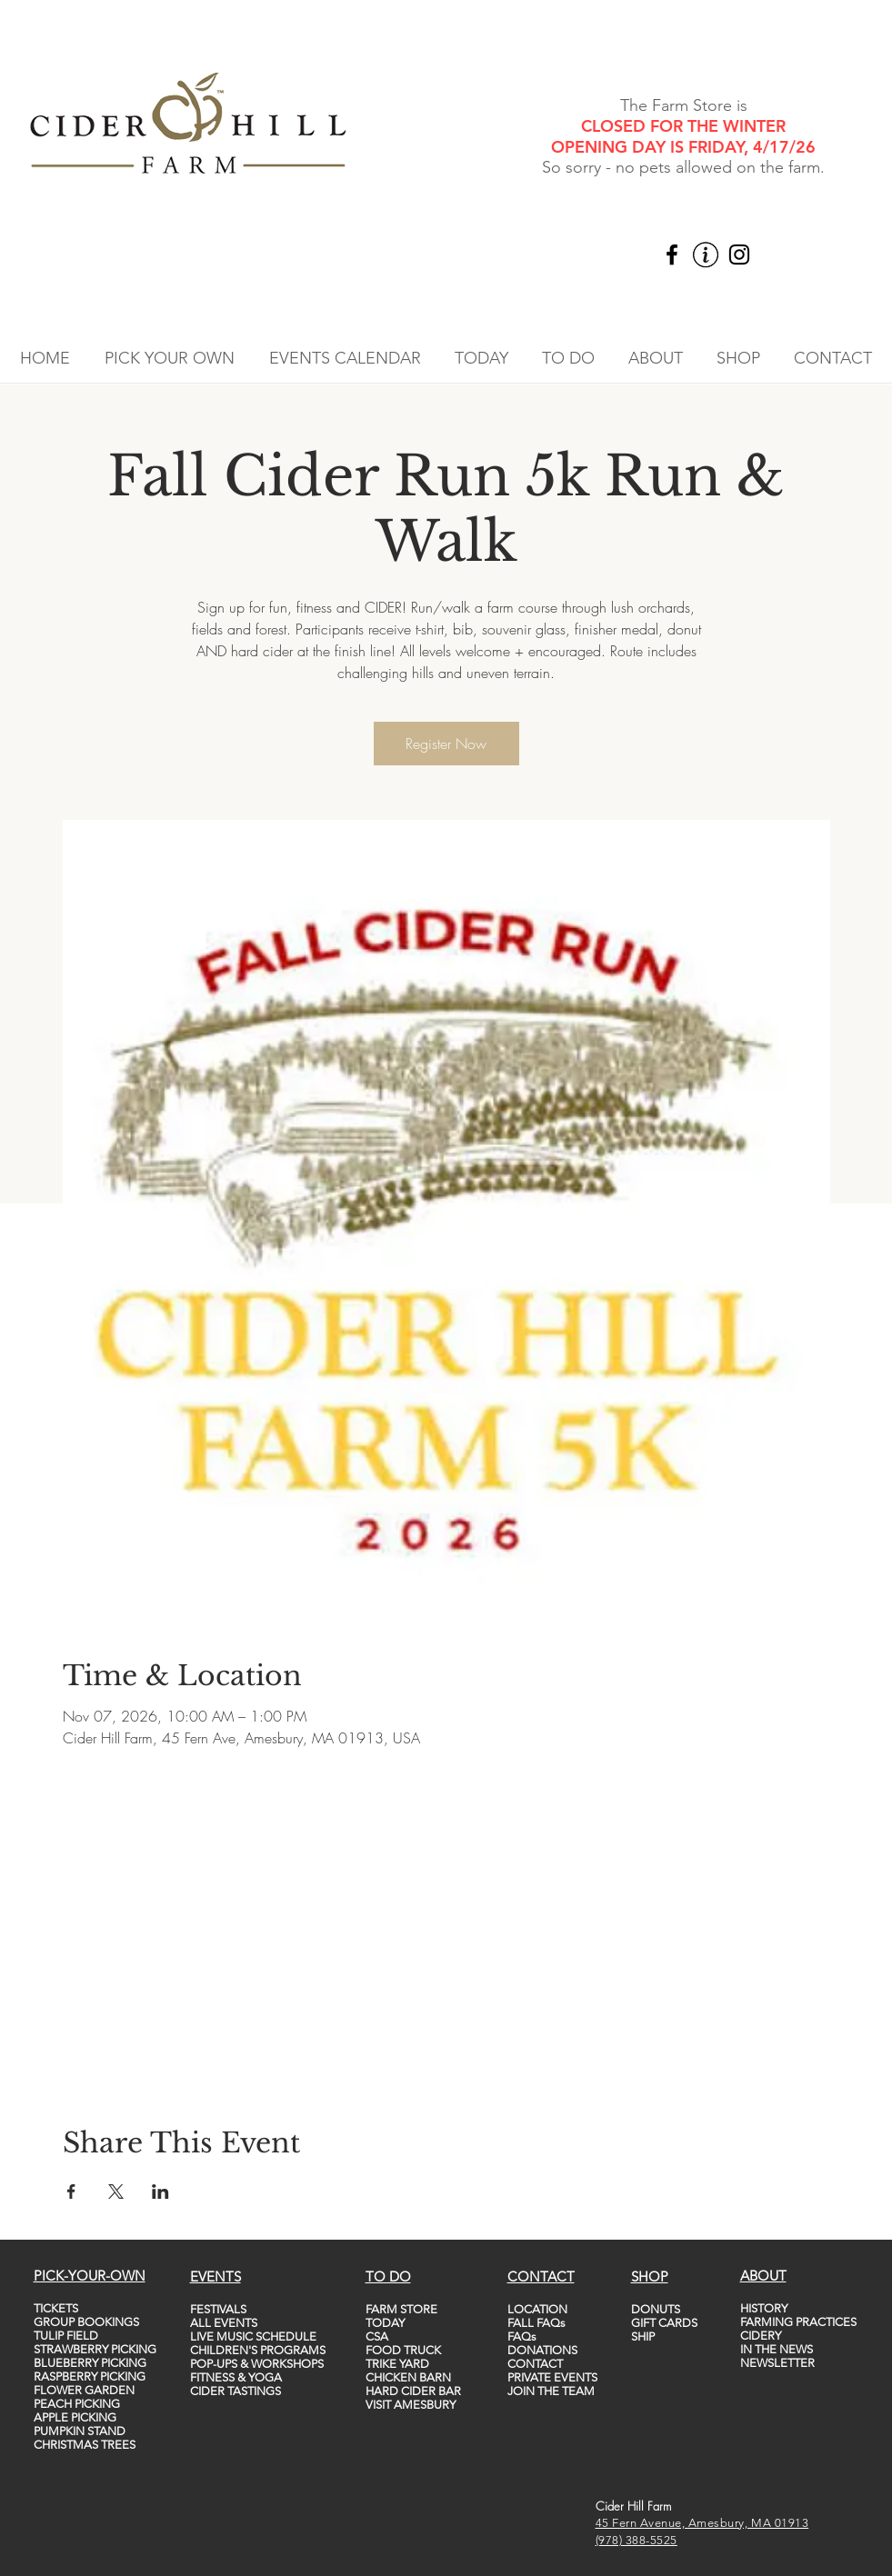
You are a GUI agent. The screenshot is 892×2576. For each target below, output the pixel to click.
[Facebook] (672, 254)
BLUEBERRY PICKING (90, 2363)
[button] (169, 358)
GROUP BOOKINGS (86, 2322)
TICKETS (56, 2308)
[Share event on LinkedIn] (160, 2191)
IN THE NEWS (776, 2349)
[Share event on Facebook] (71, 2191)
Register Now (446, 744)
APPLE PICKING (75, 2417)
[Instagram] (739, 254)
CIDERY (760, 2335)
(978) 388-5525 (636, 2540)
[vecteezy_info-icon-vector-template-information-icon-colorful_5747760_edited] (705, 254)
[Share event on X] (116, 2191)
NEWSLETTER (777, 2363)
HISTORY (763, 2308)
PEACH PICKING (77, 2404)
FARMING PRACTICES (798, 2322)
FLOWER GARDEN (84, 2390)
